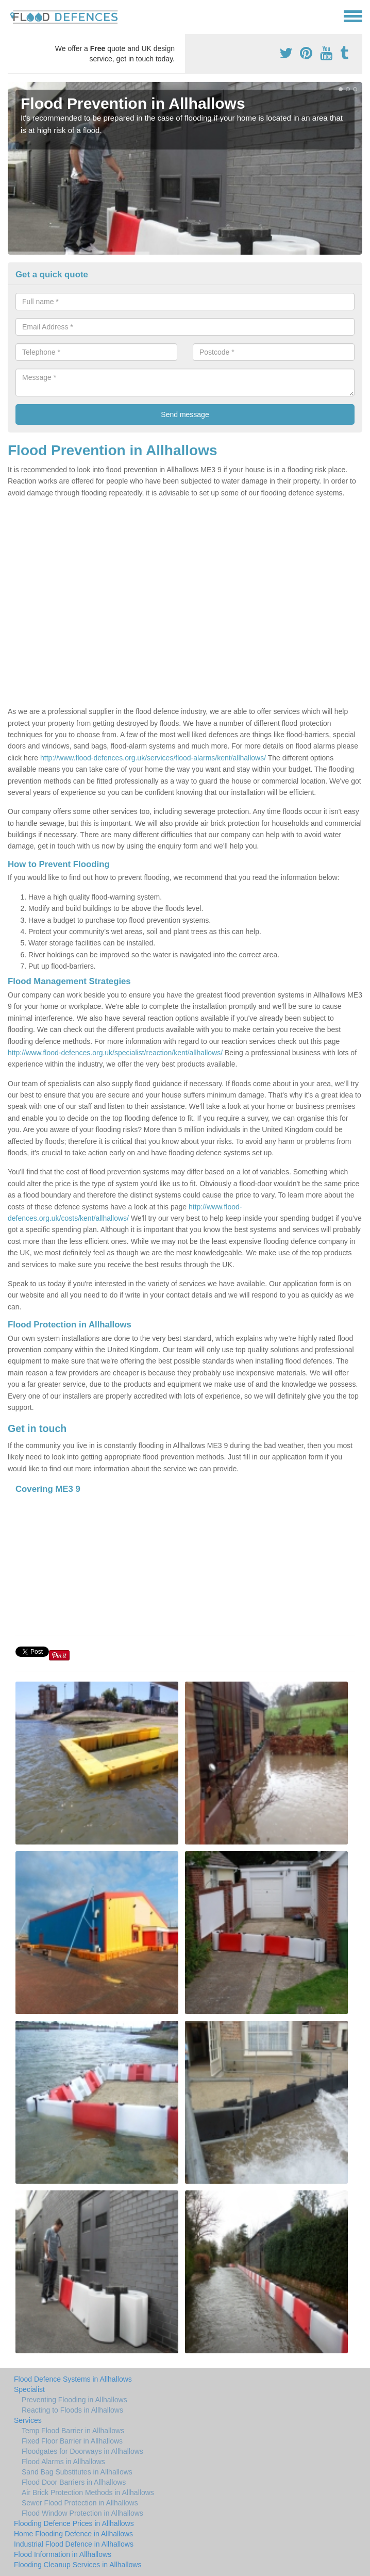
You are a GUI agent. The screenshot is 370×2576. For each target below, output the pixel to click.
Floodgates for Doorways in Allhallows (82, 2451)
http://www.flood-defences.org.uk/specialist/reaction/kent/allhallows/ (115, 1053)
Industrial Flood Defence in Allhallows (73, 2544)
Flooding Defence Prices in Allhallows (74, 2523)
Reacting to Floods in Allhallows (72, 2410)
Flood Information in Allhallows (62, 2554)
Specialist (29, 2389)
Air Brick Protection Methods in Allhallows (88, 2492)
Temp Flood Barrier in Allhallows (73, 2431)
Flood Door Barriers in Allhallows (74, 2482)
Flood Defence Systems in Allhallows (73, 2379)
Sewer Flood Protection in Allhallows (80, 2503)
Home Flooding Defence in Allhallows (73, 2534)
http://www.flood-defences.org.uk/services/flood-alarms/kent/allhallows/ (153, 758)
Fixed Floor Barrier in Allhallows (72, 2441)
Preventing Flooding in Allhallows (74, 2400)
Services (28, 2420)
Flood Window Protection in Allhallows (82, 2513)
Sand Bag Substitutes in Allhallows (77, 2472)
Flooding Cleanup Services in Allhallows (77, 2565)
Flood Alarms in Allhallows (63, 2461)
